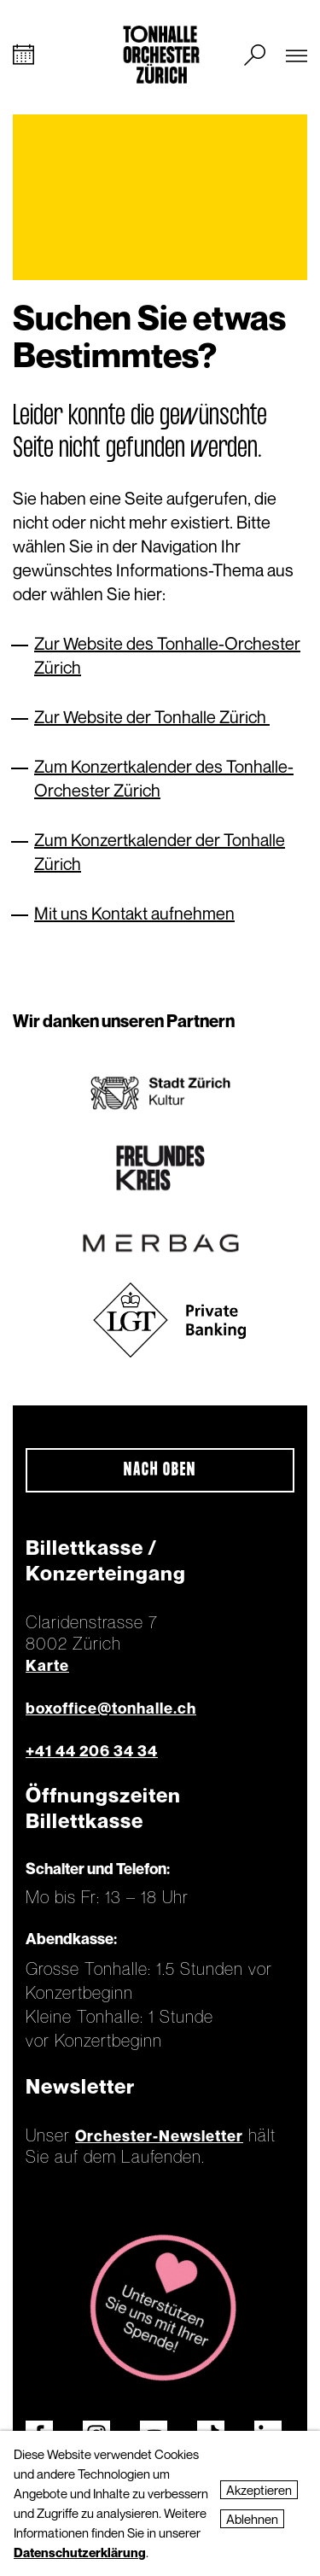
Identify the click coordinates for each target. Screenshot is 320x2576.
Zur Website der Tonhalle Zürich (152, 716)
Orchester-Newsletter (159, 2136)
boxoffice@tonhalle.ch (111, 1708)
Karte (47, 1665)
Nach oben (160, 1470)
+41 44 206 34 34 (92, 1751)
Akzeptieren (259, 2489)
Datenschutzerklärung (80, 2552)
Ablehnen (252, 2518)
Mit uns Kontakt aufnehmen (134, 913)
